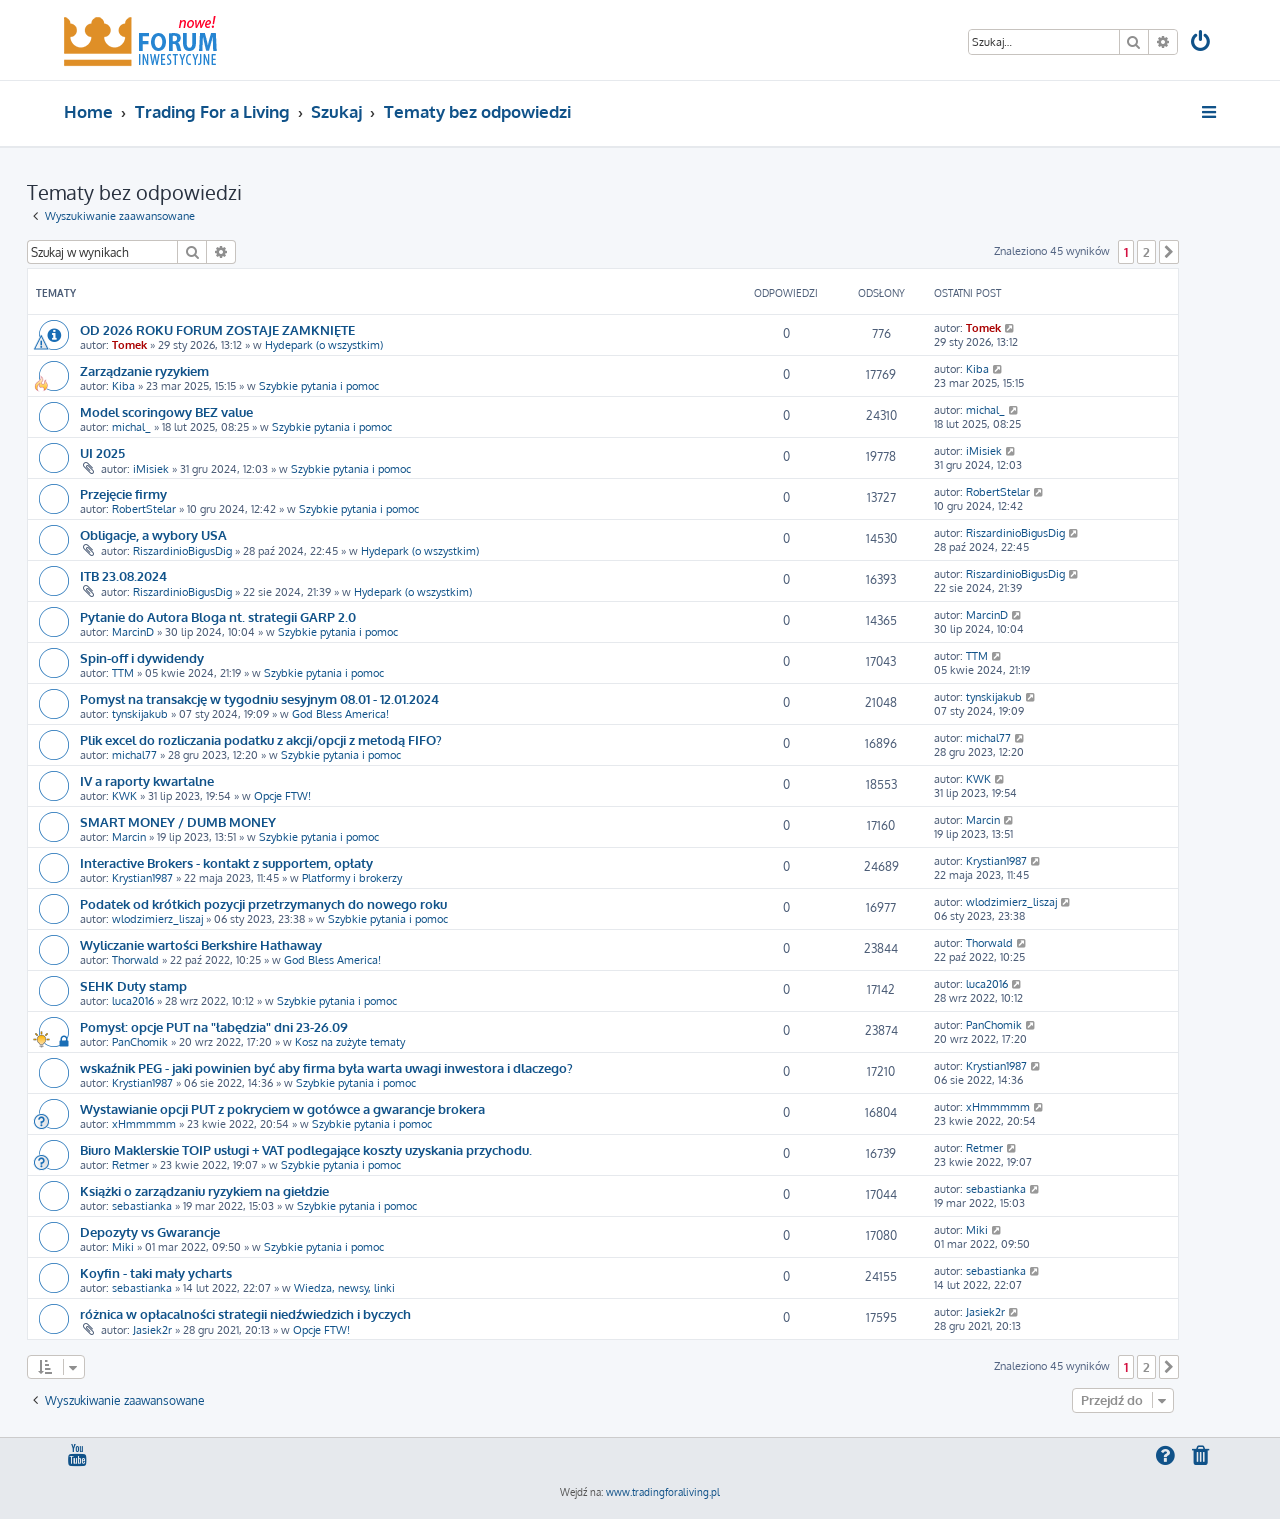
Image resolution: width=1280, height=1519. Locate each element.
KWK (124, 796)
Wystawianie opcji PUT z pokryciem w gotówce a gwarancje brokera (282, 1108)
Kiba (123, 386)
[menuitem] (1202, 43)
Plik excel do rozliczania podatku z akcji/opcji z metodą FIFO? (261, 739)
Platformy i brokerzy (352, 878)
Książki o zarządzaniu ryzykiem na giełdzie (204, 1190)
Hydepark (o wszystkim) (324, 345)
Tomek (129, 345)
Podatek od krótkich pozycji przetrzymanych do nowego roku (263, 903)
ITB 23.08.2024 (123, 575)
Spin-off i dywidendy (142, 657)
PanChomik (140, 1042)
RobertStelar (144, 509)
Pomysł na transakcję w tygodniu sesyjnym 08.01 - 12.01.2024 (259, 698)
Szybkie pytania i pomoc (319, 386)
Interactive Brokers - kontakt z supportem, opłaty (226, 862)
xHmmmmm (144, 1124)
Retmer (130, 1165)
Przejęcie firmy (123, 493)
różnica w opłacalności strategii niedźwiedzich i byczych (245, 1313)
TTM (123, 673)
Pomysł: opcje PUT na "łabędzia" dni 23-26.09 (214, 1026)
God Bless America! (340, 714)
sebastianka (142, 1206)
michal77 (134, 755)
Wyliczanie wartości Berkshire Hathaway (201, 944)
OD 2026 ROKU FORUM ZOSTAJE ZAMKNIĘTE (217, 329)
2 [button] (1146, 252)
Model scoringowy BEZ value (166, 411)
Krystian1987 (142, 878)
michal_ (131, 427)
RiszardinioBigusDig (182, 551)
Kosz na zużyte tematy (350, 1042)
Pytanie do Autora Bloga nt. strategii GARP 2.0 (218, 616)
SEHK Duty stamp (133, 985)
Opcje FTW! (282, 796)
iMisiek (151, 469)
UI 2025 (102, 452)
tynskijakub (140, 714)
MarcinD (133, 632)
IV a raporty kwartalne (147, 780)
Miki (123, 1247)
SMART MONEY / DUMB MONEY (178, 821)
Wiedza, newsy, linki (344, 1288)
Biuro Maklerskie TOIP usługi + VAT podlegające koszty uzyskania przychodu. (306, 1149)
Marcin (129, 837)
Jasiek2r (152, 1330)
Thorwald (135, 960)
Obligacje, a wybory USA (153, 534)
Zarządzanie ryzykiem (144, 370)
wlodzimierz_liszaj (157, 919)
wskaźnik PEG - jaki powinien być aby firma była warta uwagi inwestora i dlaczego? (326, 1067)
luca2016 (133, 1001)
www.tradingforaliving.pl (663, 1492)
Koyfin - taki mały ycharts (156, 1272)
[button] (1169, 252)
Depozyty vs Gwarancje (150, 1231)
